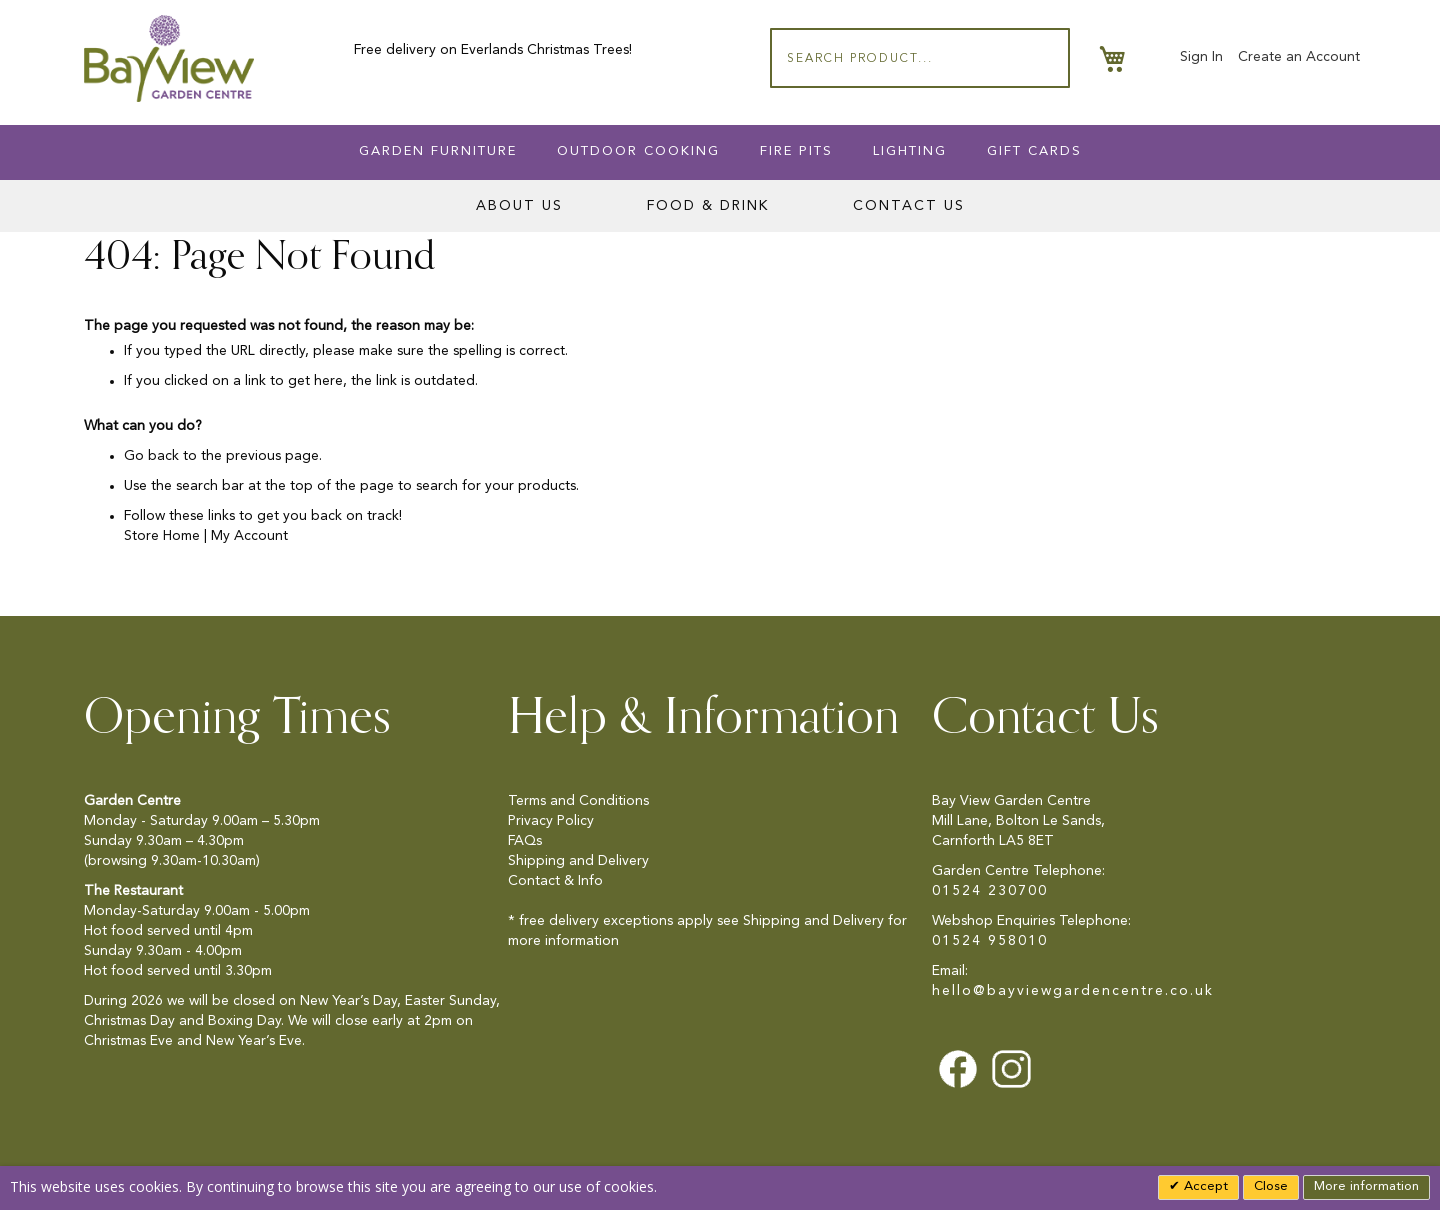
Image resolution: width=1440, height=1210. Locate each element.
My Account (249, 536)
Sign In (1201, 57)
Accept (1204, 1186)
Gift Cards (1034, 151)
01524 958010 (990, 941)
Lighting (910, 151)
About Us (519, 206)
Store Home (162, 536)
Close (1271, 1186)
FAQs (525, 841)
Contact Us (909, 206)
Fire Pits (796, 151)
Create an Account (1299, 57)
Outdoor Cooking (638, 151)
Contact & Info (555, 881)
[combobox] (920, 58)
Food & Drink (708, 206)
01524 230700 (990, 891)
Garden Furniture (438, 151)
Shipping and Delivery (578, 861)
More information (1366, 1186)
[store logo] (169, 58)
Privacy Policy (551, 821)
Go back (151, 456)
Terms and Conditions (578, 801)
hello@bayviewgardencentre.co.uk (1073, 991)
